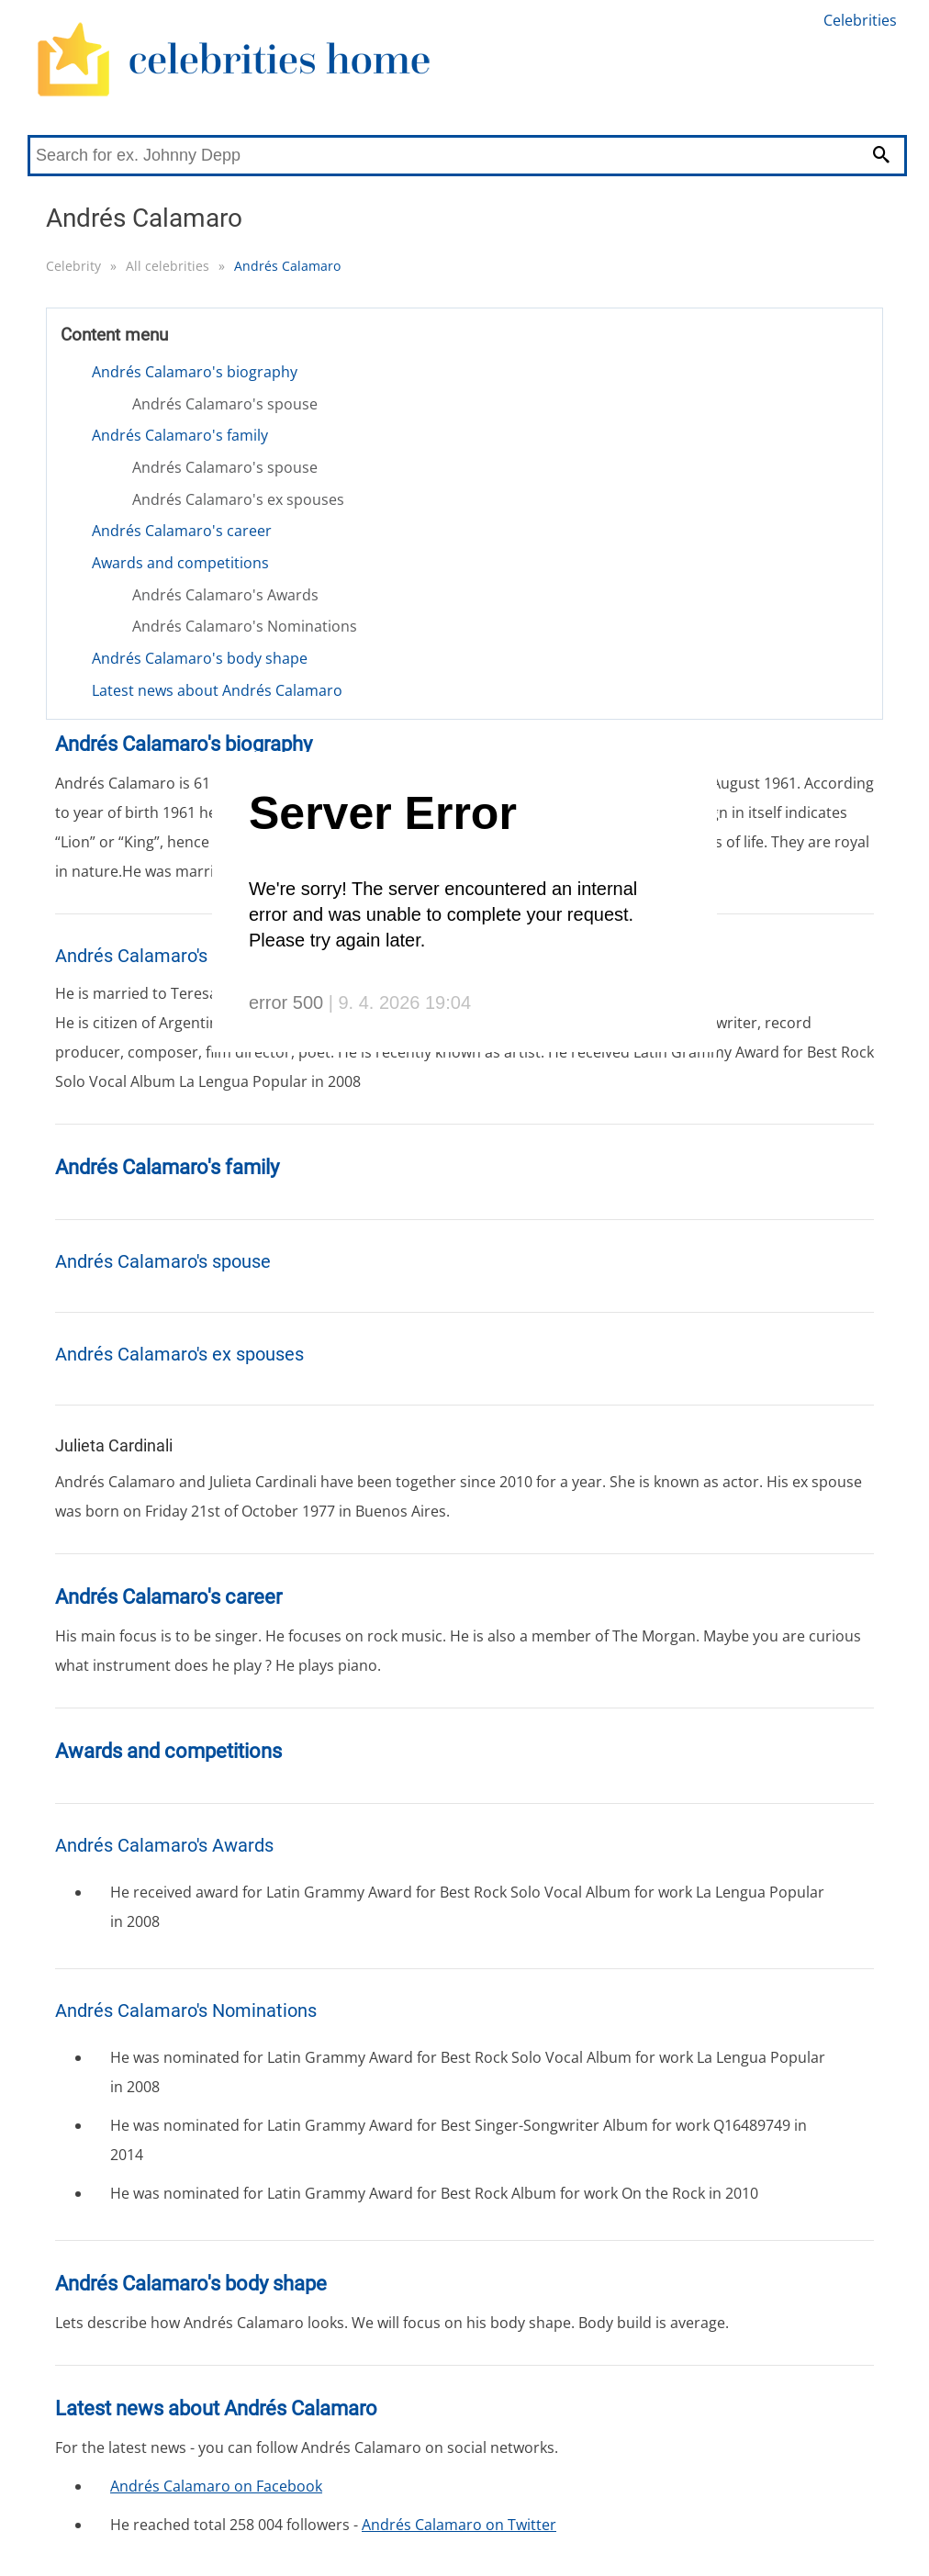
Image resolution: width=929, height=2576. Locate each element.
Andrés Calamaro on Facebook (216, 2486)
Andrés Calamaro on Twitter (459, 2524)
